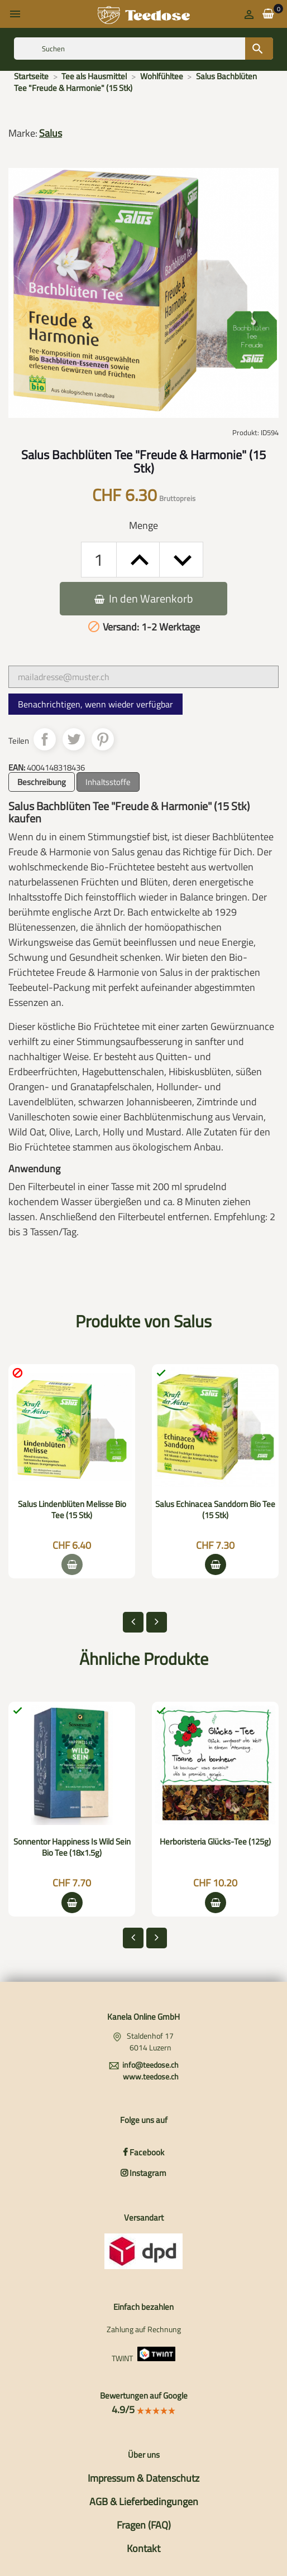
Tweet (74, 739)
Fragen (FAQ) (144, 2524)
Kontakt (143, 2548)
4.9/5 (144, 2409)
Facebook (143, 2152)
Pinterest (103, 739)
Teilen (45, 739)
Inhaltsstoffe (108, 782)
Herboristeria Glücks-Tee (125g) (215, 1841)
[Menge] (99, 559)
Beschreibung (41, 782)
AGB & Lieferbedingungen (143, 2501)
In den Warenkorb (143, 598)
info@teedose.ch (150, 2065)
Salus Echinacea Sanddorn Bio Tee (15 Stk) (215, 1509)
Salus (50, 133)
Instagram (143, 2172)
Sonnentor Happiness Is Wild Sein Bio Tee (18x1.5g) (72, 1847)
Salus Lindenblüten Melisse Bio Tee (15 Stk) (72, 1509)
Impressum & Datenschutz (143, 2478)
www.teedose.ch (151, 2076)
